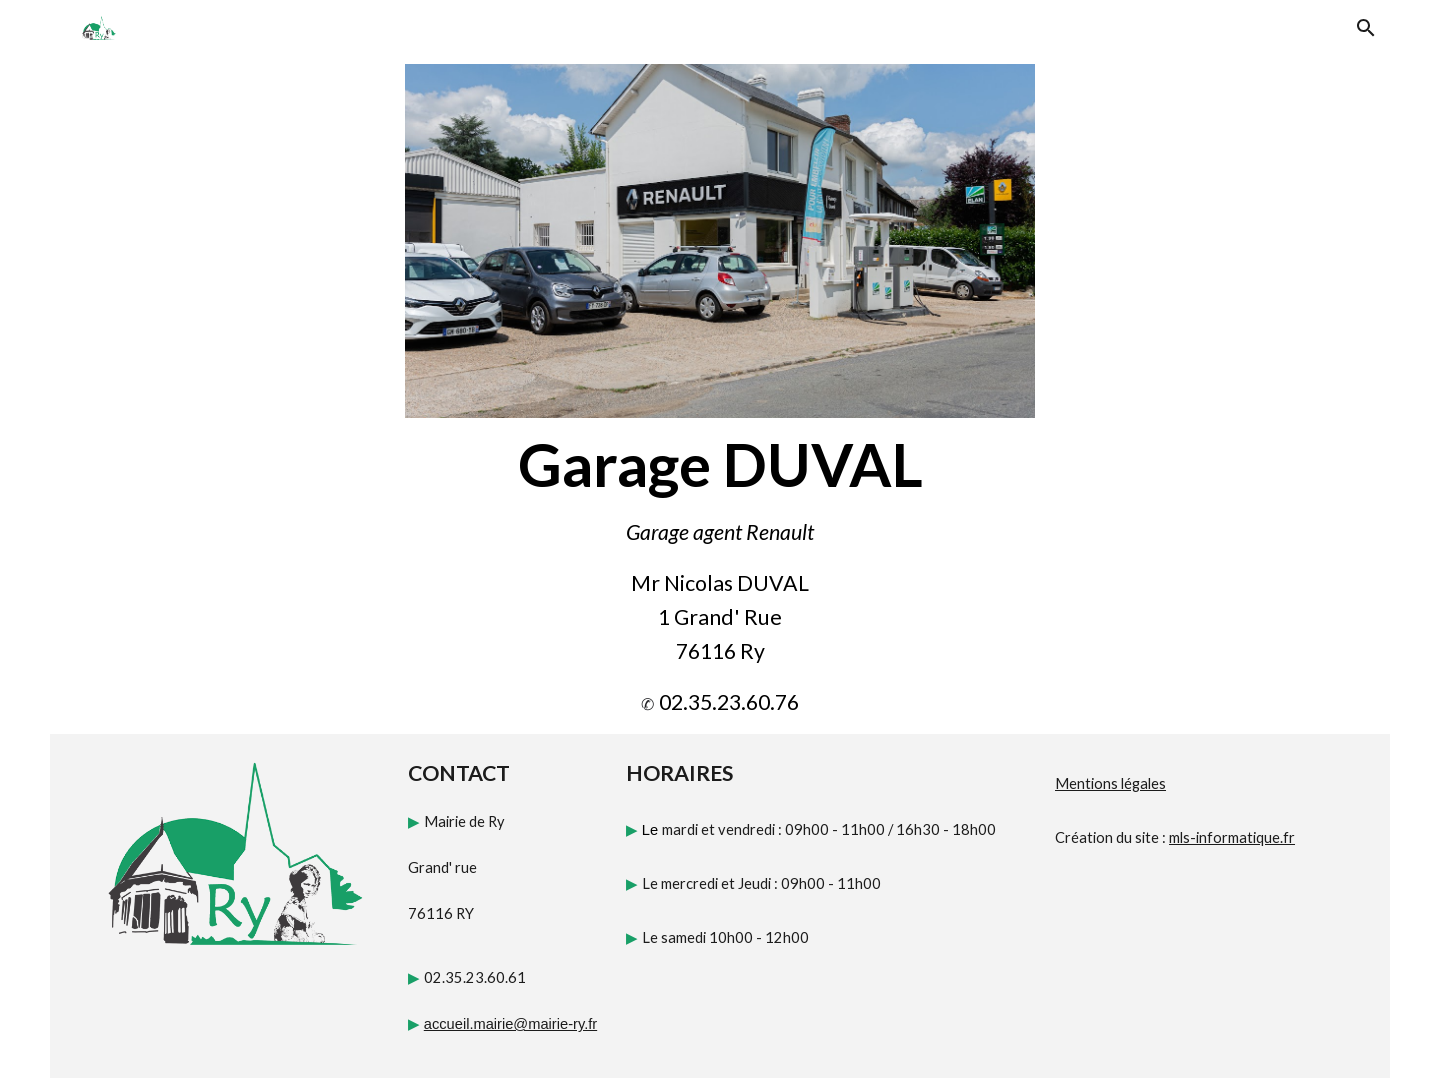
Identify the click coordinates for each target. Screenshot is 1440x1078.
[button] (1366, 28)
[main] (720, 464)
